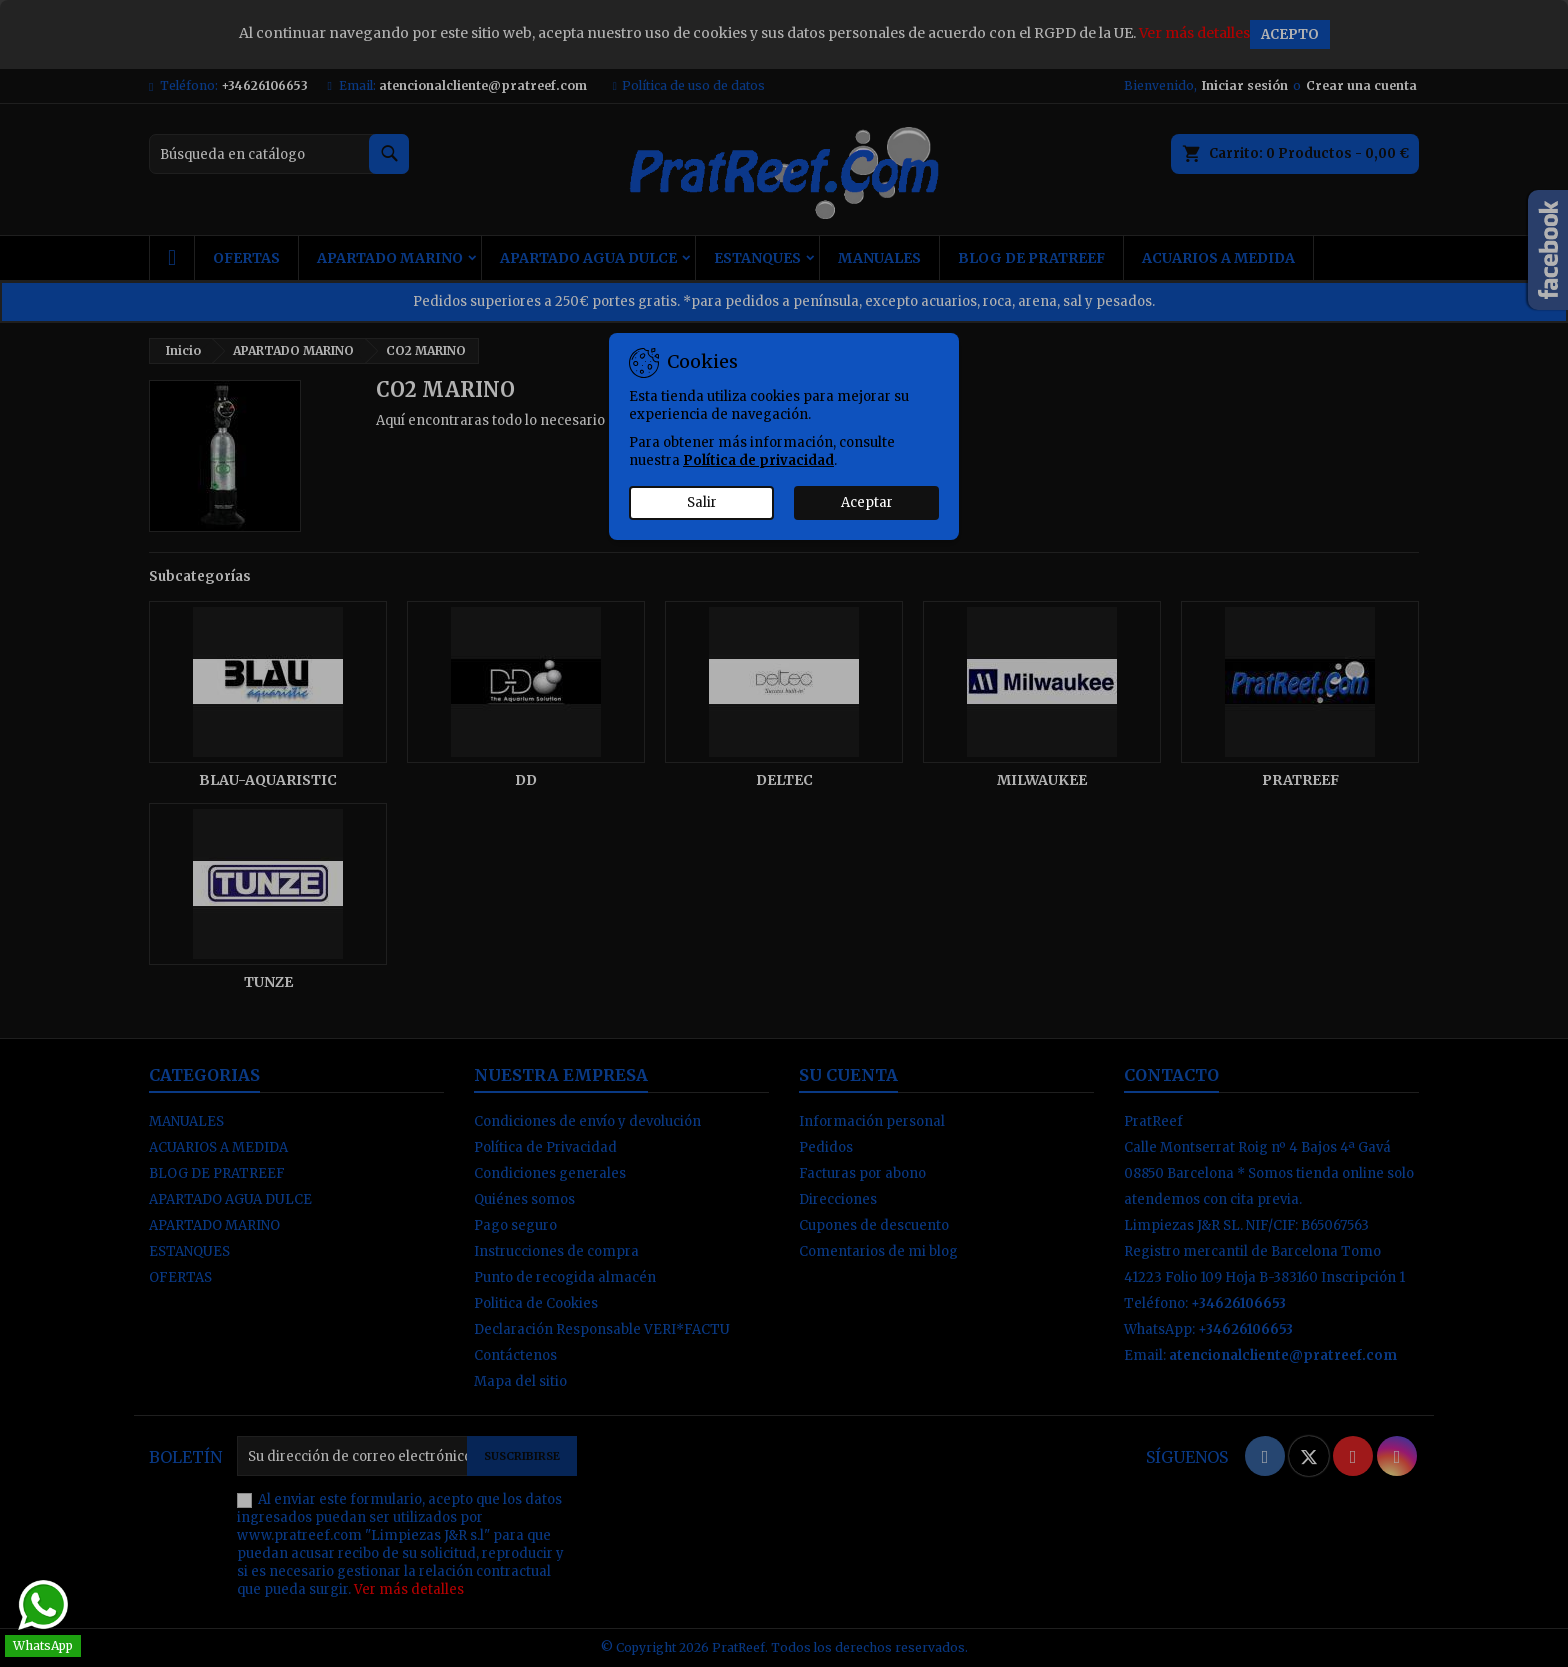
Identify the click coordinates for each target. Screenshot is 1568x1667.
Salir (702, 502)
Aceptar (867, 502)
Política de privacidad (758, 460)
